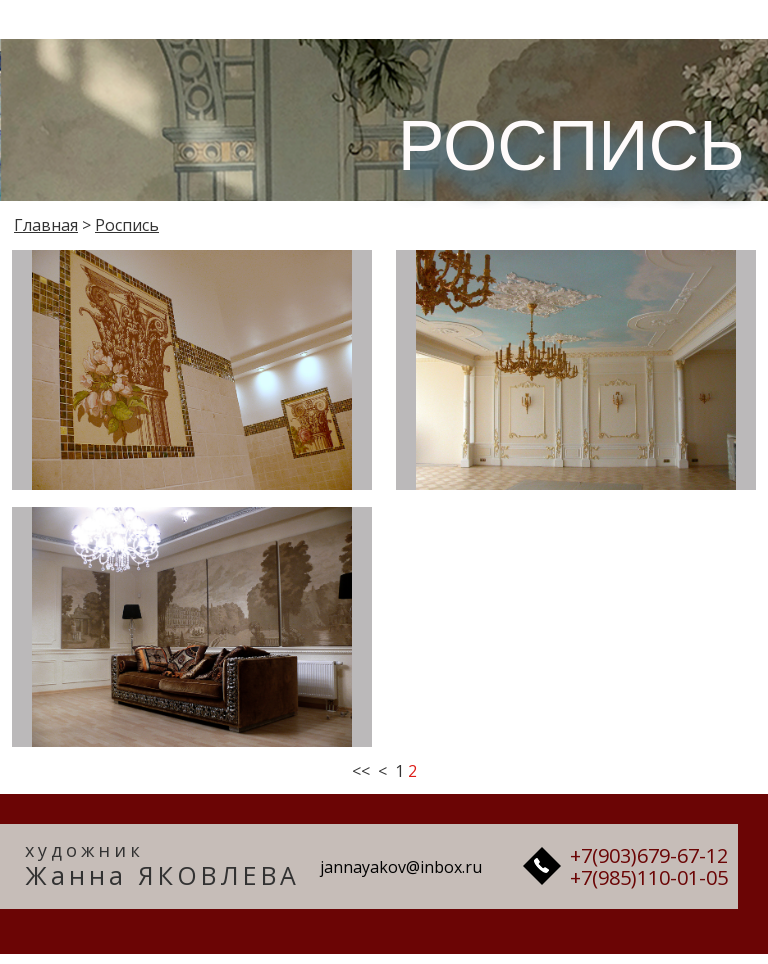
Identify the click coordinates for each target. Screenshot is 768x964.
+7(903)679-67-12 (649, 855)
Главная (46, 225)
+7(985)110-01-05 (649, 877)
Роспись (127, 225)
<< (361, 771)
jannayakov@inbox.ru (401, 867)
